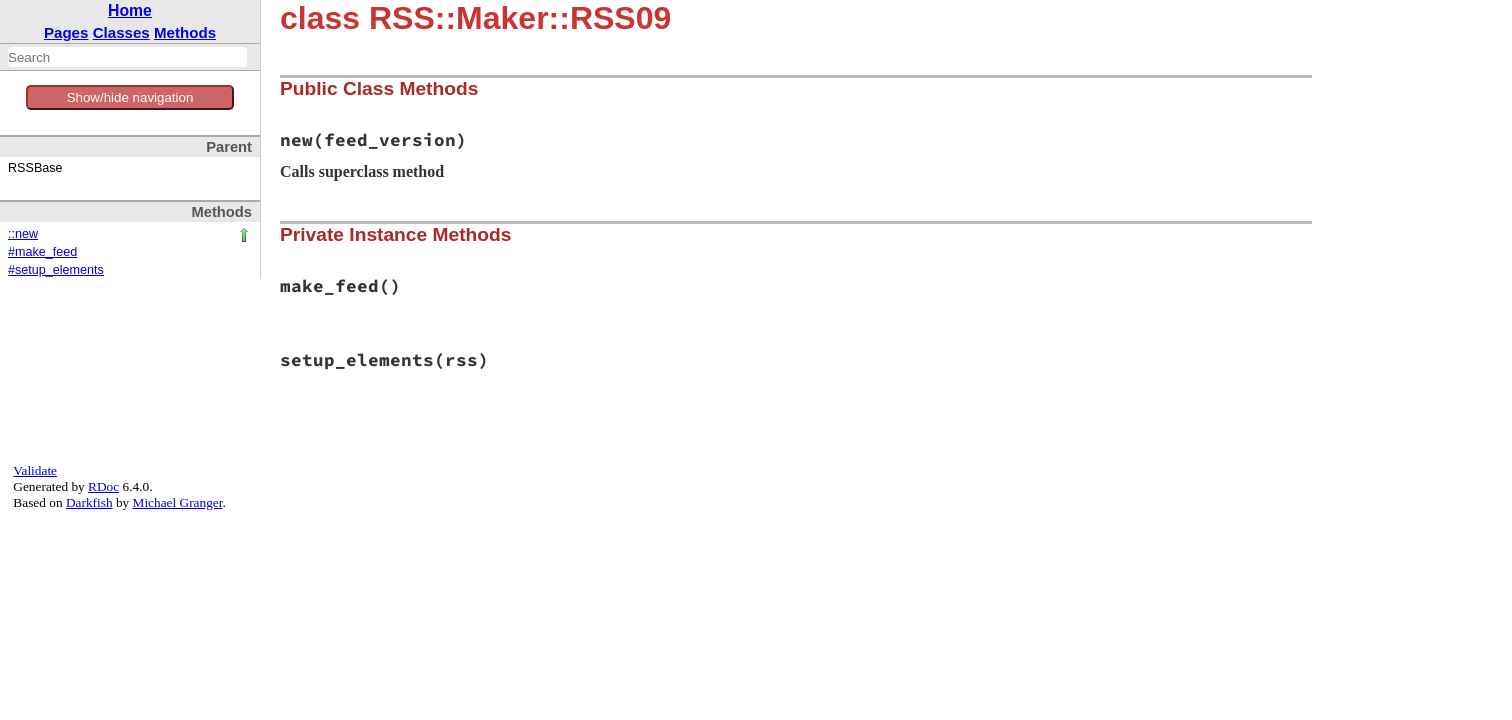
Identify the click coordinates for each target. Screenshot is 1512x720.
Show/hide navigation (130, 97)
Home (130, 10)
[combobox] (127, 57)
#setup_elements (56, 270)
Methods (185, 32)
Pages (66, 32)
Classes (121, 32)
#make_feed (42, 252)
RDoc (103, 486)
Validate (35, 470)
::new (23, 234)
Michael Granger (178, 502)
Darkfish (89, 502)
